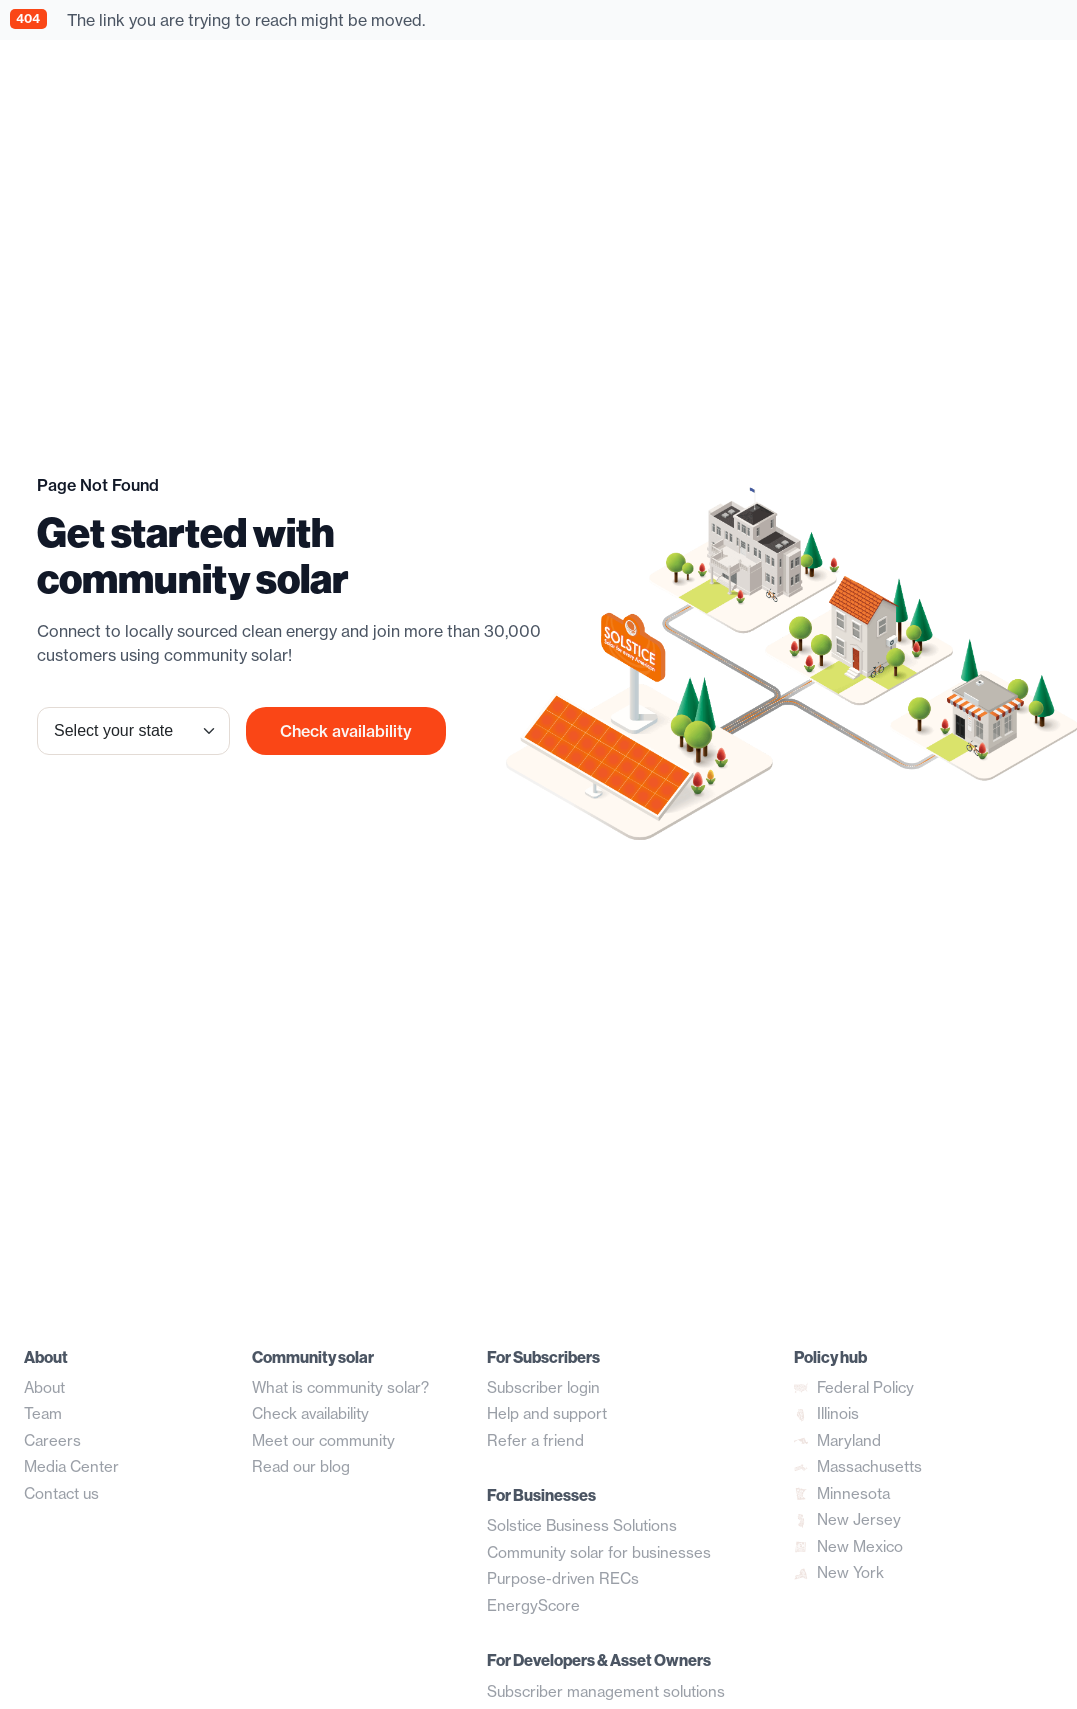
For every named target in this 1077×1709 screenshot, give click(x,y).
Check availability (346, 731)
